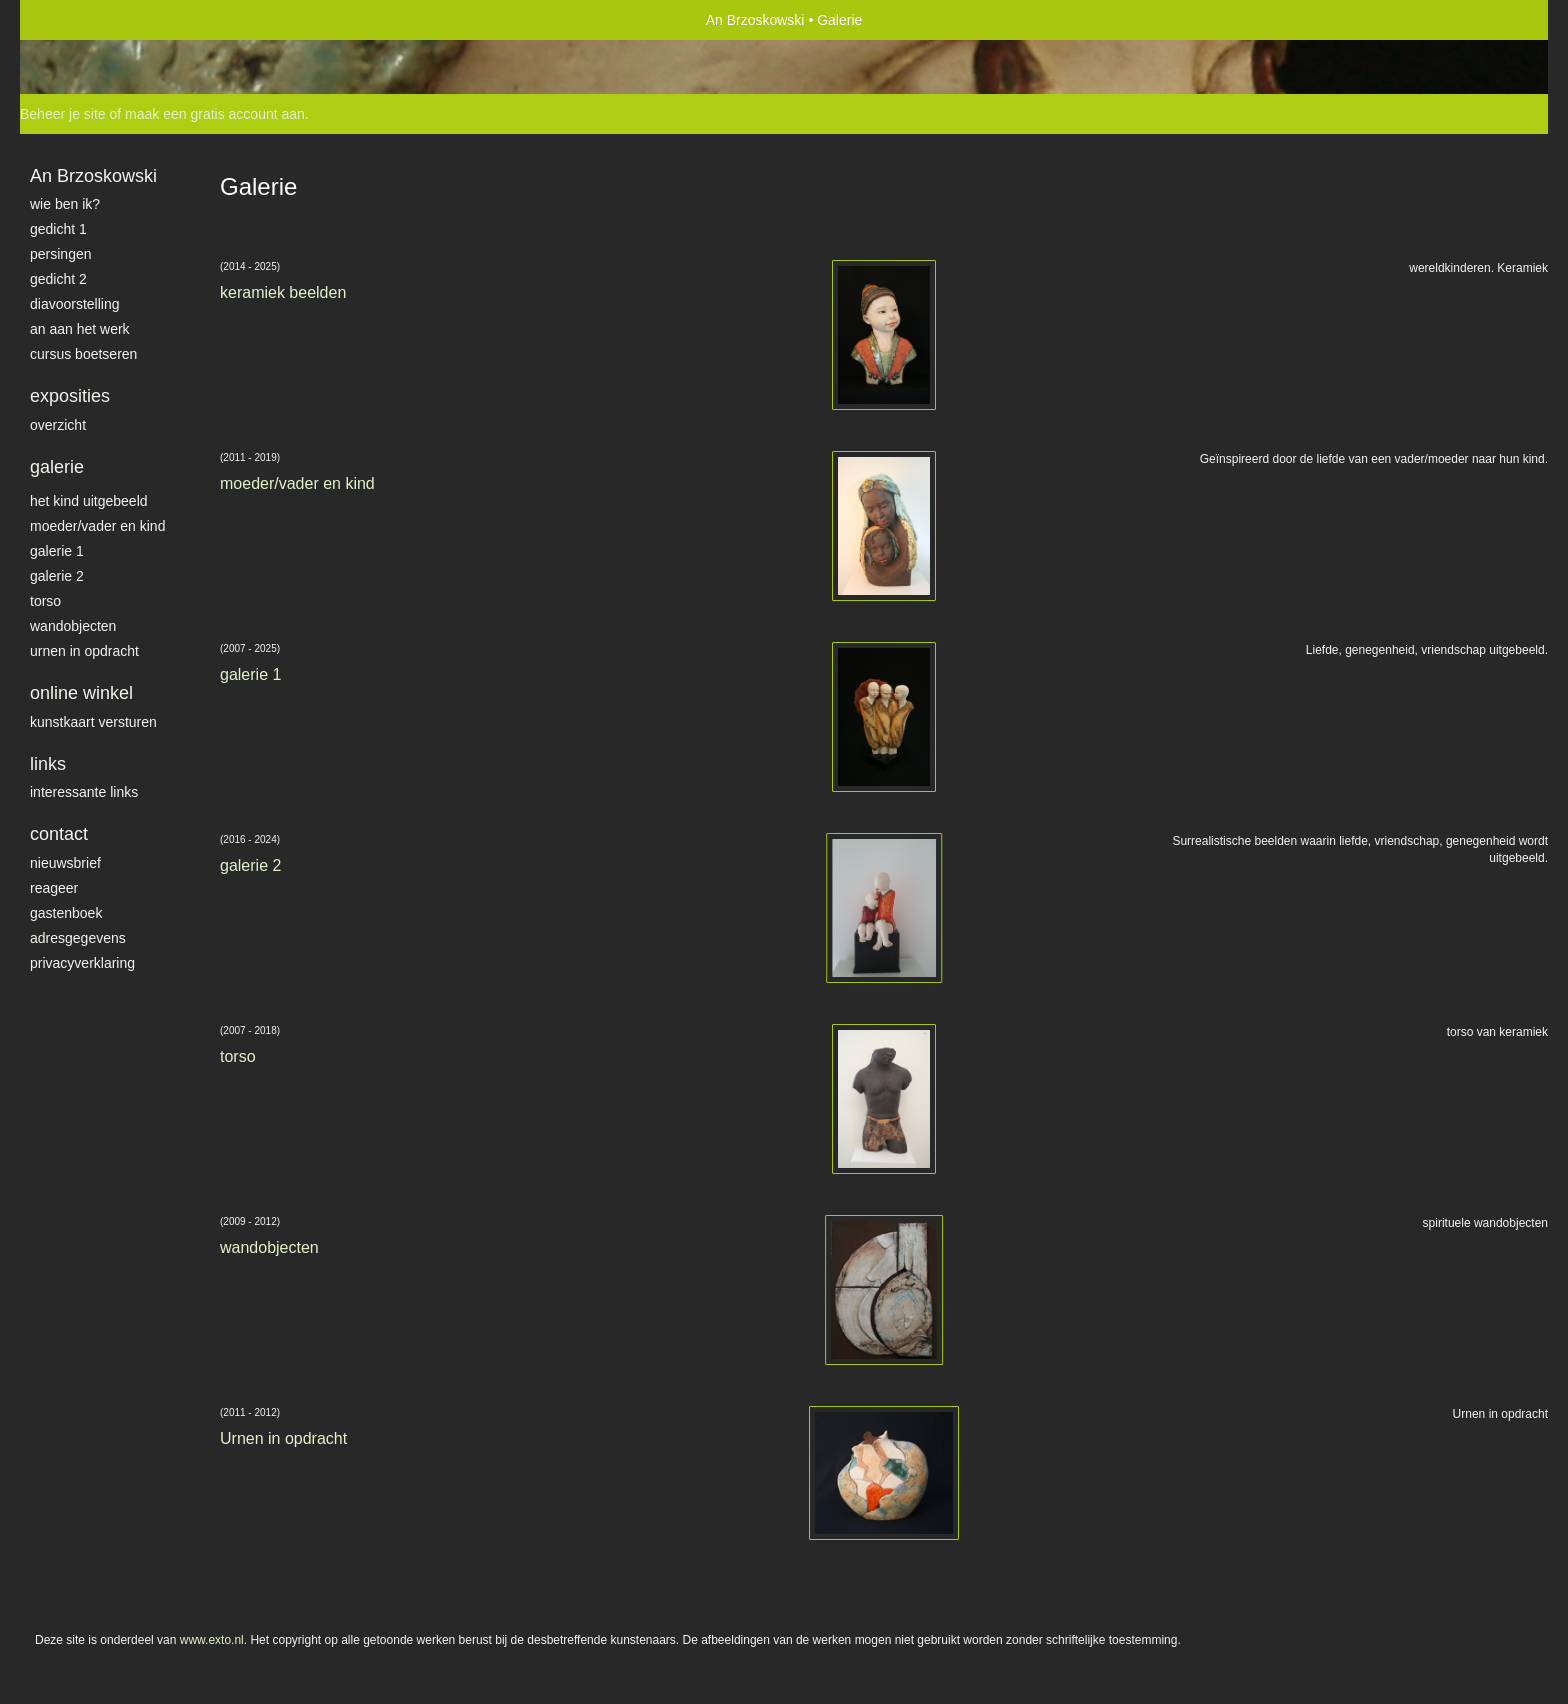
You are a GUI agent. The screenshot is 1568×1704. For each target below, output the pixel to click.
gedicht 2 (58, 279)
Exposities (70, 396)
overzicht (58, 425)
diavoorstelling (75, 304)
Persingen (61, 254)
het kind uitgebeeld (89, 501)
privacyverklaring (82, 963)
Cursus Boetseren (83, 354)
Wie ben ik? (65, 204)
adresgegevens (78, 938)
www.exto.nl (212, 1640)
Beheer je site (63, 114)
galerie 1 (57, 551)
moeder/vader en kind (97, 526)
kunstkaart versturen (93, 722)
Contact (59, 834)
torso (45, 601)
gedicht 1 (58, 229)
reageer (54, 888)
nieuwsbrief (65, 863)
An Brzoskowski (755, 20)
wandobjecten (73, 626)
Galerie (57, 467)
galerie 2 (57, 576)
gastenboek (66, 913)
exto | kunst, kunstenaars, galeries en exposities (76, 20)
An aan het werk (80, 329)
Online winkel (81, 693)
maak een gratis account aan (215, 114)
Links (48, 764)
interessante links (84, 792)
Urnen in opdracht (84, 651)
